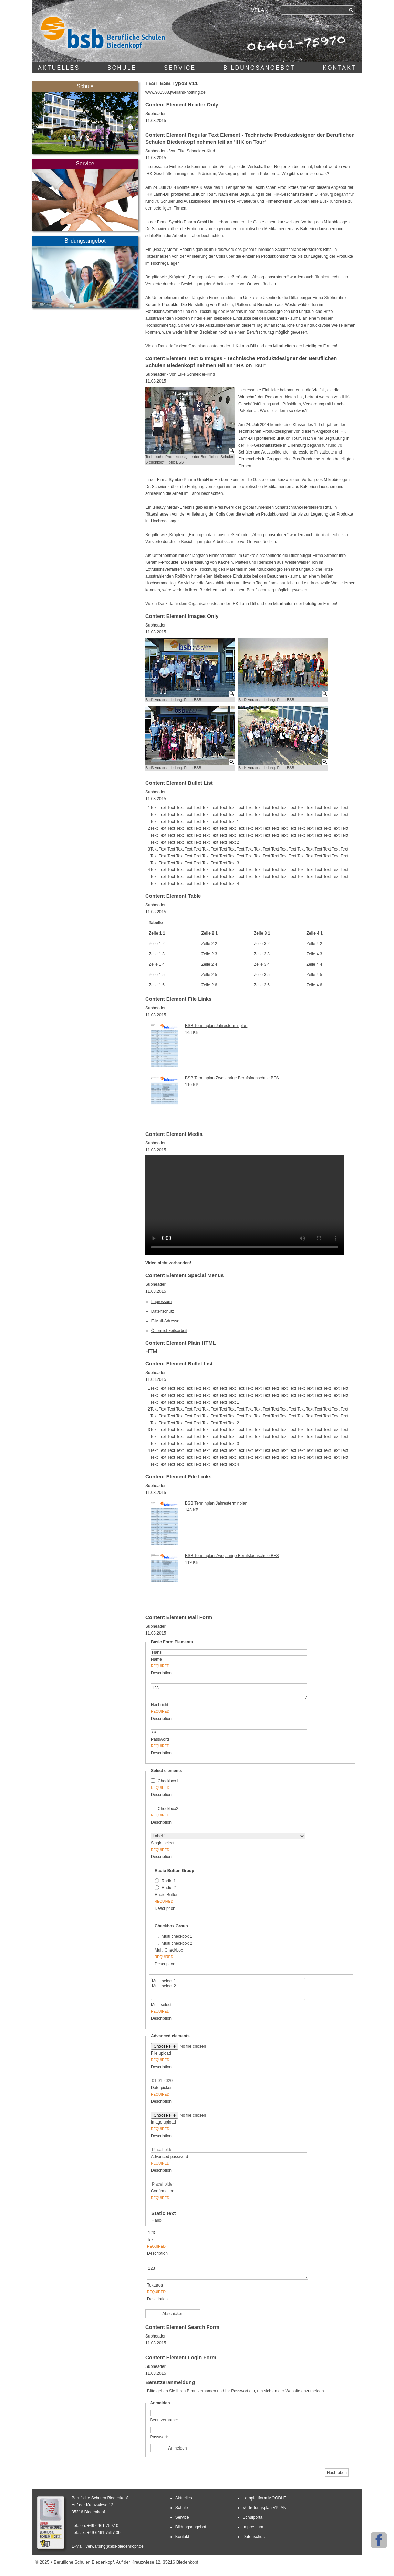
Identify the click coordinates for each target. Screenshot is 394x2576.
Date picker (212, 2091)
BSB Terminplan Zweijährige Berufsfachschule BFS (232, 1078)
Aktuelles (59, 68)
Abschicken (172, 2313)
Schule (121, 68)
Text (210, 2243)
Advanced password (212, 2160)
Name (212, 1663)
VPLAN (259, 10)
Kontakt (339, 68)
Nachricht (212, 1708)
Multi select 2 (228, 1986)
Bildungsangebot (259, 68)
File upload (212, 2057)
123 (229, 1691)
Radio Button (214, 1898)
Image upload (212, 2126)
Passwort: (159, 2437)
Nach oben (337, 2472)
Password (212, 1743)
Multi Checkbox (214, 1954)
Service (180, 68)
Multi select (212, 2008)
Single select (212, 1847)
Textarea (210, 2289)
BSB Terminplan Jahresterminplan (216, 1025)
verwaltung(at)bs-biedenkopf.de (115, 2546)
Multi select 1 (228, 1981)
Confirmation (212, 2195)
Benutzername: (164, 2419)
